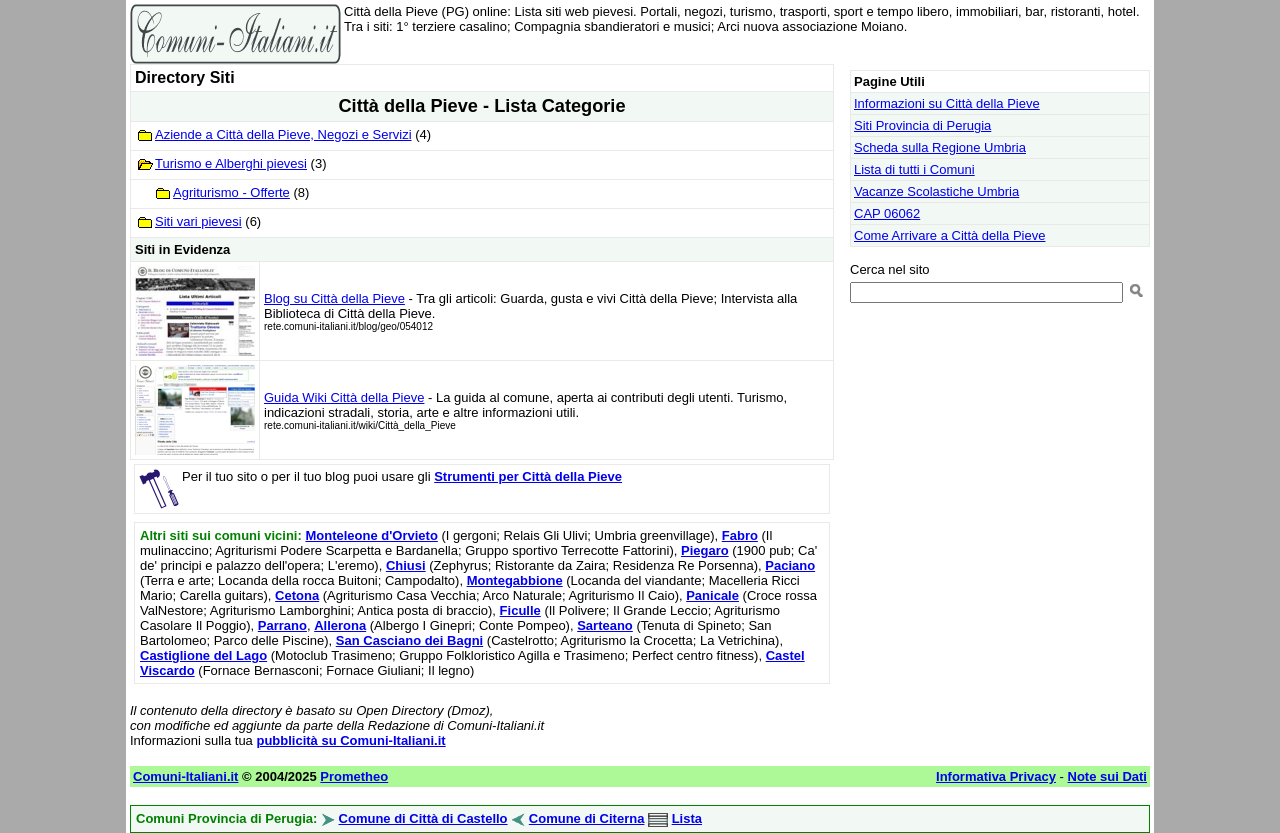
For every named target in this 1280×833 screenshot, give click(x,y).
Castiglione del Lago (203, 655)
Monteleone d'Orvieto (371, 535)
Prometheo (354, 776)
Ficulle (520, 610)
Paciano (790, 565)
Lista (687, 818)
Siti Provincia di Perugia (922, 125)
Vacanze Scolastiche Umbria (936, 191)
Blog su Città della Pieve (334, 298)
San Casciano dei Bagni (409, 640)
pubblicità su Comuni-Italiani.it (350, 740)
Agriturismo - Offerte (231, 192)
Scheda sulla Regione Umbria (940, 147)
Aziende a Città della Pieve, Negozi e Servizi (283, 134)
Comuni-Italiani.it (185, 776)
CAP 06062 (887, 213)
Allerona (340, 625)
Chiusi (406, 565)
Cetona (297, 595)
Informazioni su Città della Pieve (947, 103)
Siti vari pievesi (198, 221)
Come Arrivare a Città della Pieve (949, 235)
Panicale (712, 595)
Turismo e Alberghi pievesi (231, 163)
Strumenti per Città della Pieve (528, 476)
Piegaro (705, 550)
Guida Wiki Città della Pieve (344, 397)
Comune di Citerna (587, 818)
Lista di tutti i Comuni (914, 169)
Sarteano (605, 625)
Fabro (740, 535)
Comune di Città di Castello (423, 818)
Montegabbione (515, 580)
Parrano (282, 625)
